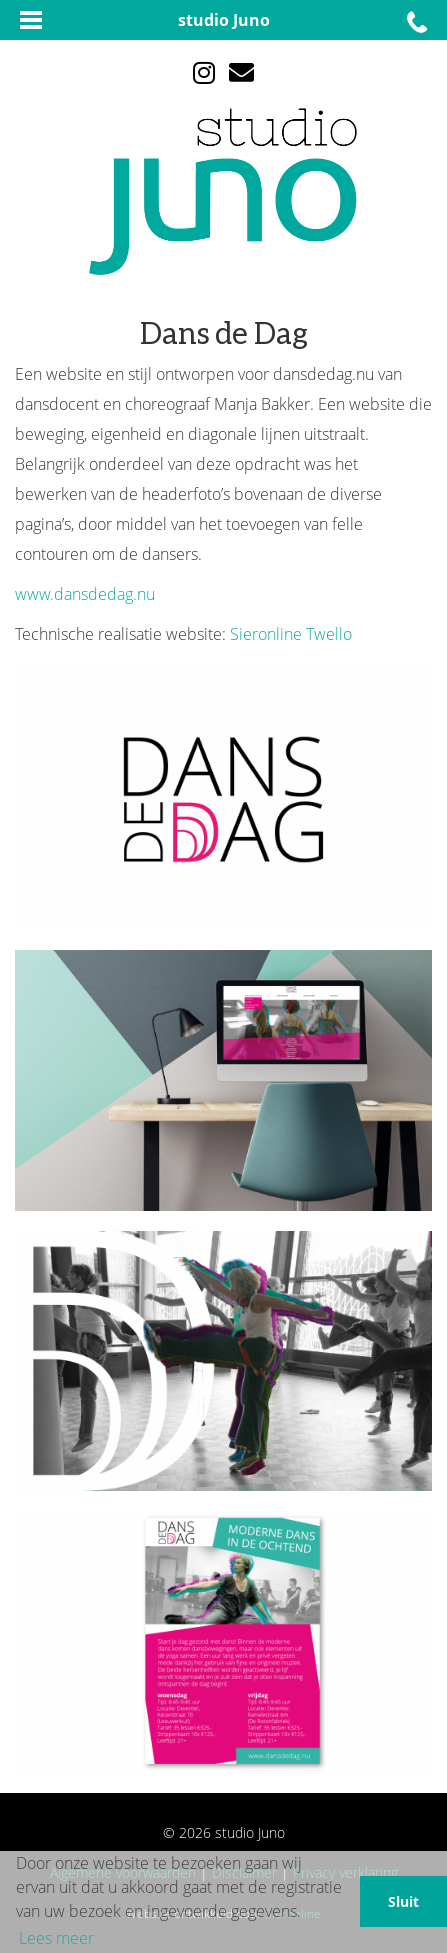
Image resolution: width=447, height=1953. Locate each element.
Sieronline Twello (291, 634)
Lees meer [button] (56, 1938)
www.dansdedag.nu (85, 594)
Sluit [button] (403, 1901)
